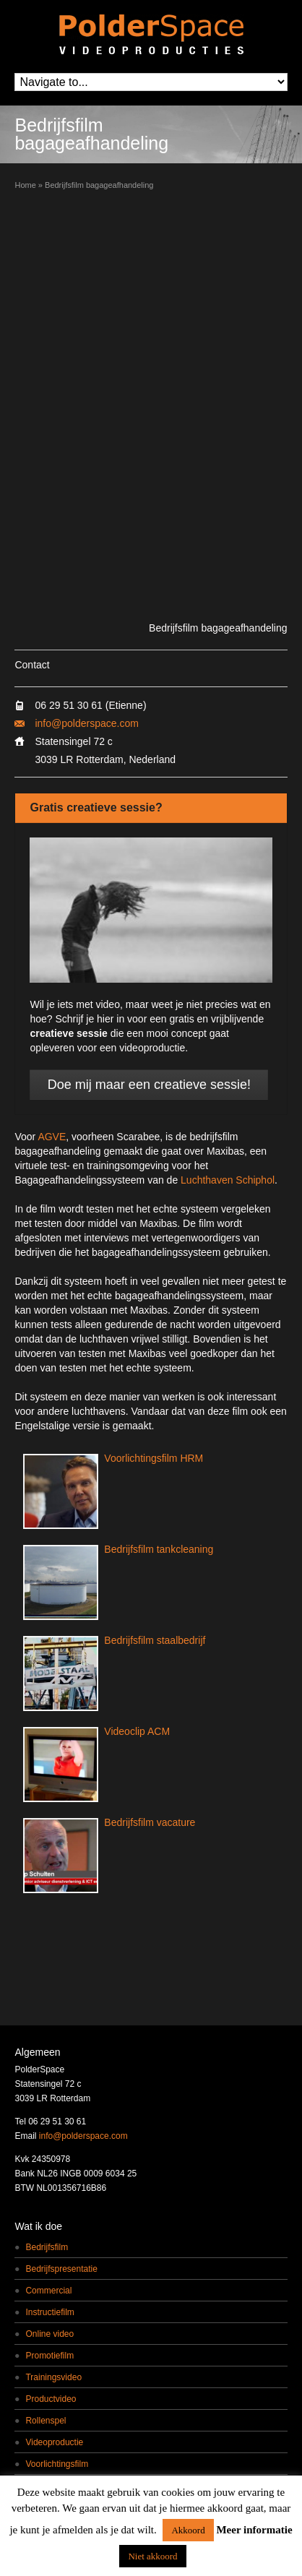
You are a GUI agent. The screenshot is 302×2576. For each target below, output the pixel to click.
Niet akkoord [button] (152, 2556)
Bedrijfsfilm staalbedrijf (154, 1640)
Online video (49, 2334)
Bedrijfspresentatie (61, 2269)
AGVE (52, 1136)
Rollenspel (45, 2421)
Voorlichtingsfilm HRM (153, 1458)
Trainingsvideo (53, 2377)
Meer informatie (254, 2530)
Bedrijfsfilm (46, 2247)
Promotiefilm (49, 2356)
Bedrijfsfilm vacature (149, 1822)
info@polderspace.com (86, 723)
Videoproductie (54, 2442)
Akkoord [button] (187, 2530)
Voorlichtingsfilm (56, 2464)
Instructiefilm (49, 2312)
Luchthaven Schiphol (228, 1180)
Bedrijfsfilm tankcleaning (158, 1549)
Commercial (48, 2291)
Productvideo (50, 2399)
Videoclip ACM (137, 1731)
